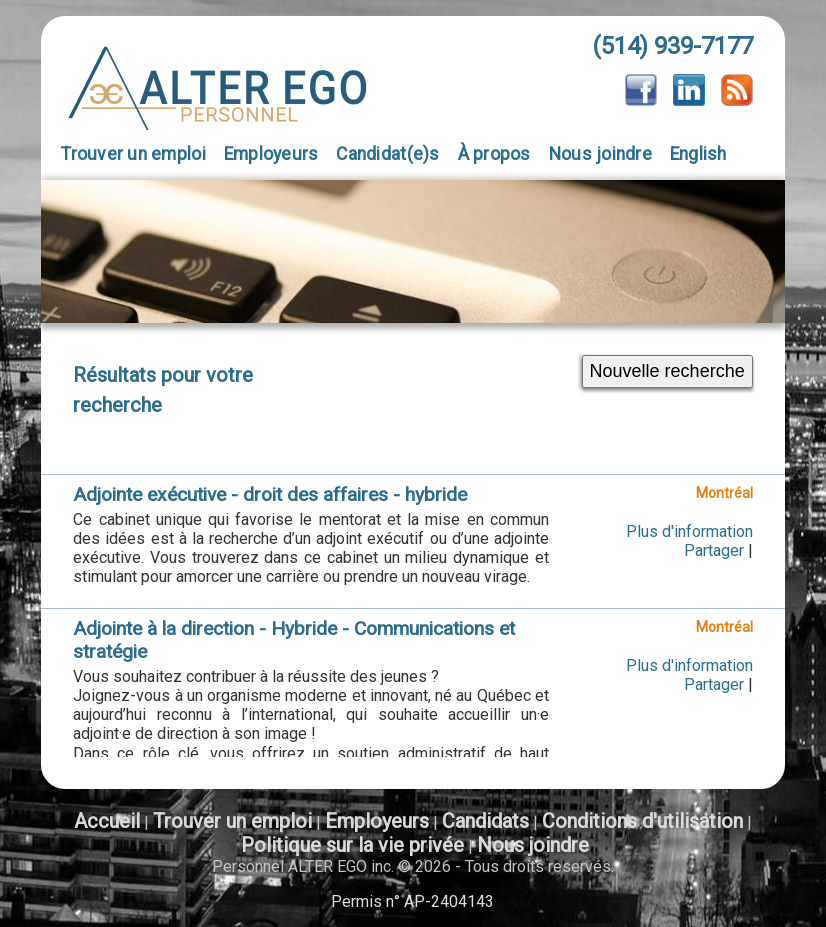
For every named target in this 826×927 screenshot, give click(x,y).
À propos (494, 154)
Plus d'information (689, 531)
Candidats (485, 821)
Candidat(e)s (387, 154)
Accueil (107, 821)
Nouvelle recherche (667, 371)
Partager (714, 550)
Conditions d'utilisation (642, 821)
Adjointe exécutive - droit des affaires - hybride (270, 494)
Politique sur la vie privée (352, 845)
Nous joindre (600, 154)
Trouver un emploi (133, 154)
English (698, 154)
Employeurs (271, 154)
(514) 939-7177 (672, 46)
